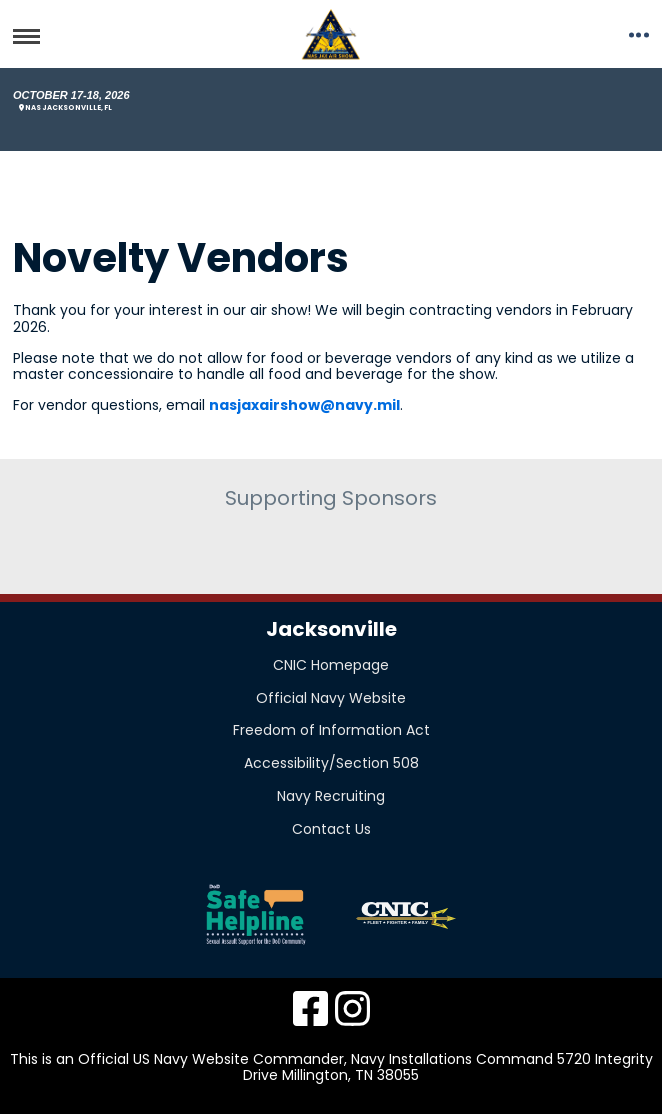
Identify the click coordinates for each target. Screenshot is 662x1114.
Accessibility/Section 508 (331, 763)
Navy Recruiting (331, 796)
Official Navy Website (331, 698)
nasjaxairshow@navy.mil (304, 405)
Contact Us (331, 829)
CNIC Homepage (331, 665)
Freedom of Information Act (331, 730)
